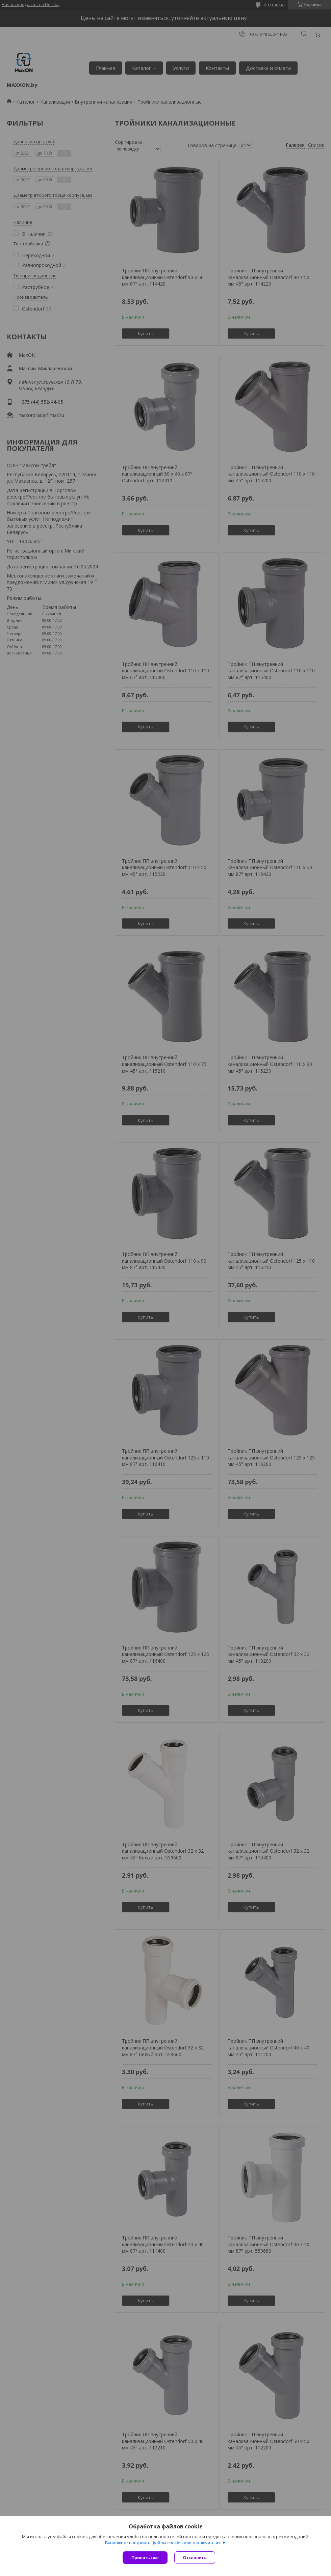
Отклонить (194, 2557)
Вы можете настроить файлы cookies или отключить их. (163, 2542)
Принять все (145, 2557)
